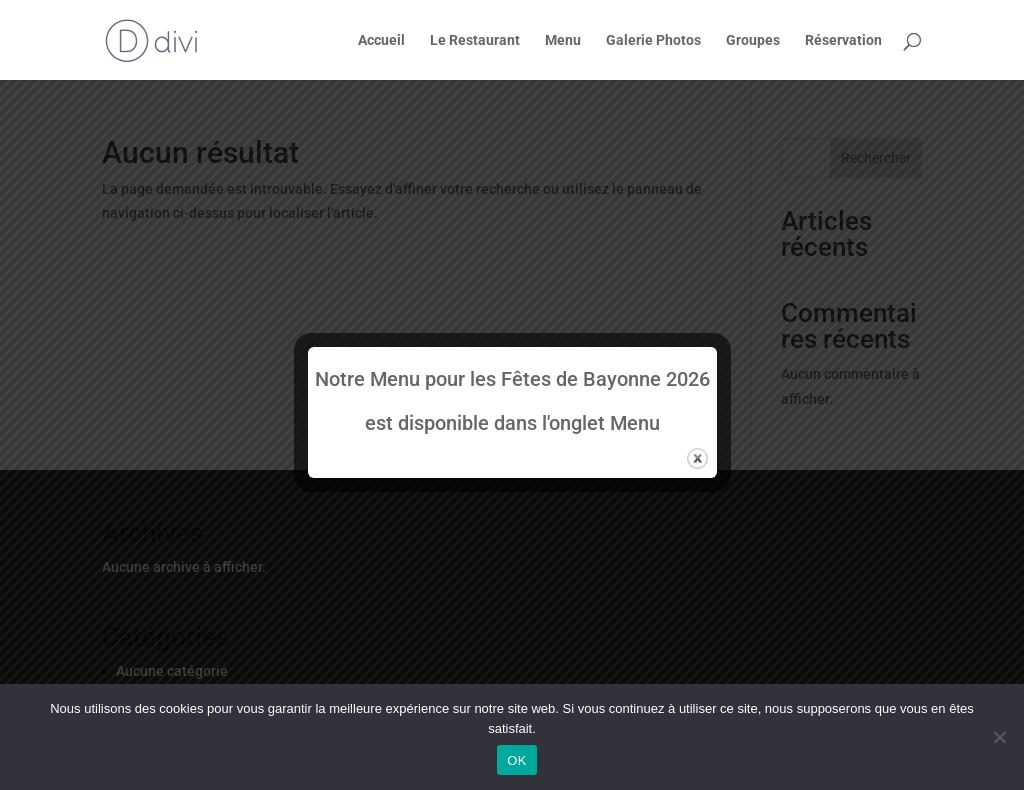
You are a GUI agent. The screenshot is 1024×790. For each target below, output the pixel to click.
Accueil (381, 40)
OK (516, 760)
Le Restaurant (475, 40)
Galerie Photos (653, 40)
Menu (563, 40)
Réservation (843, 40)
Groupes (753, 40)
